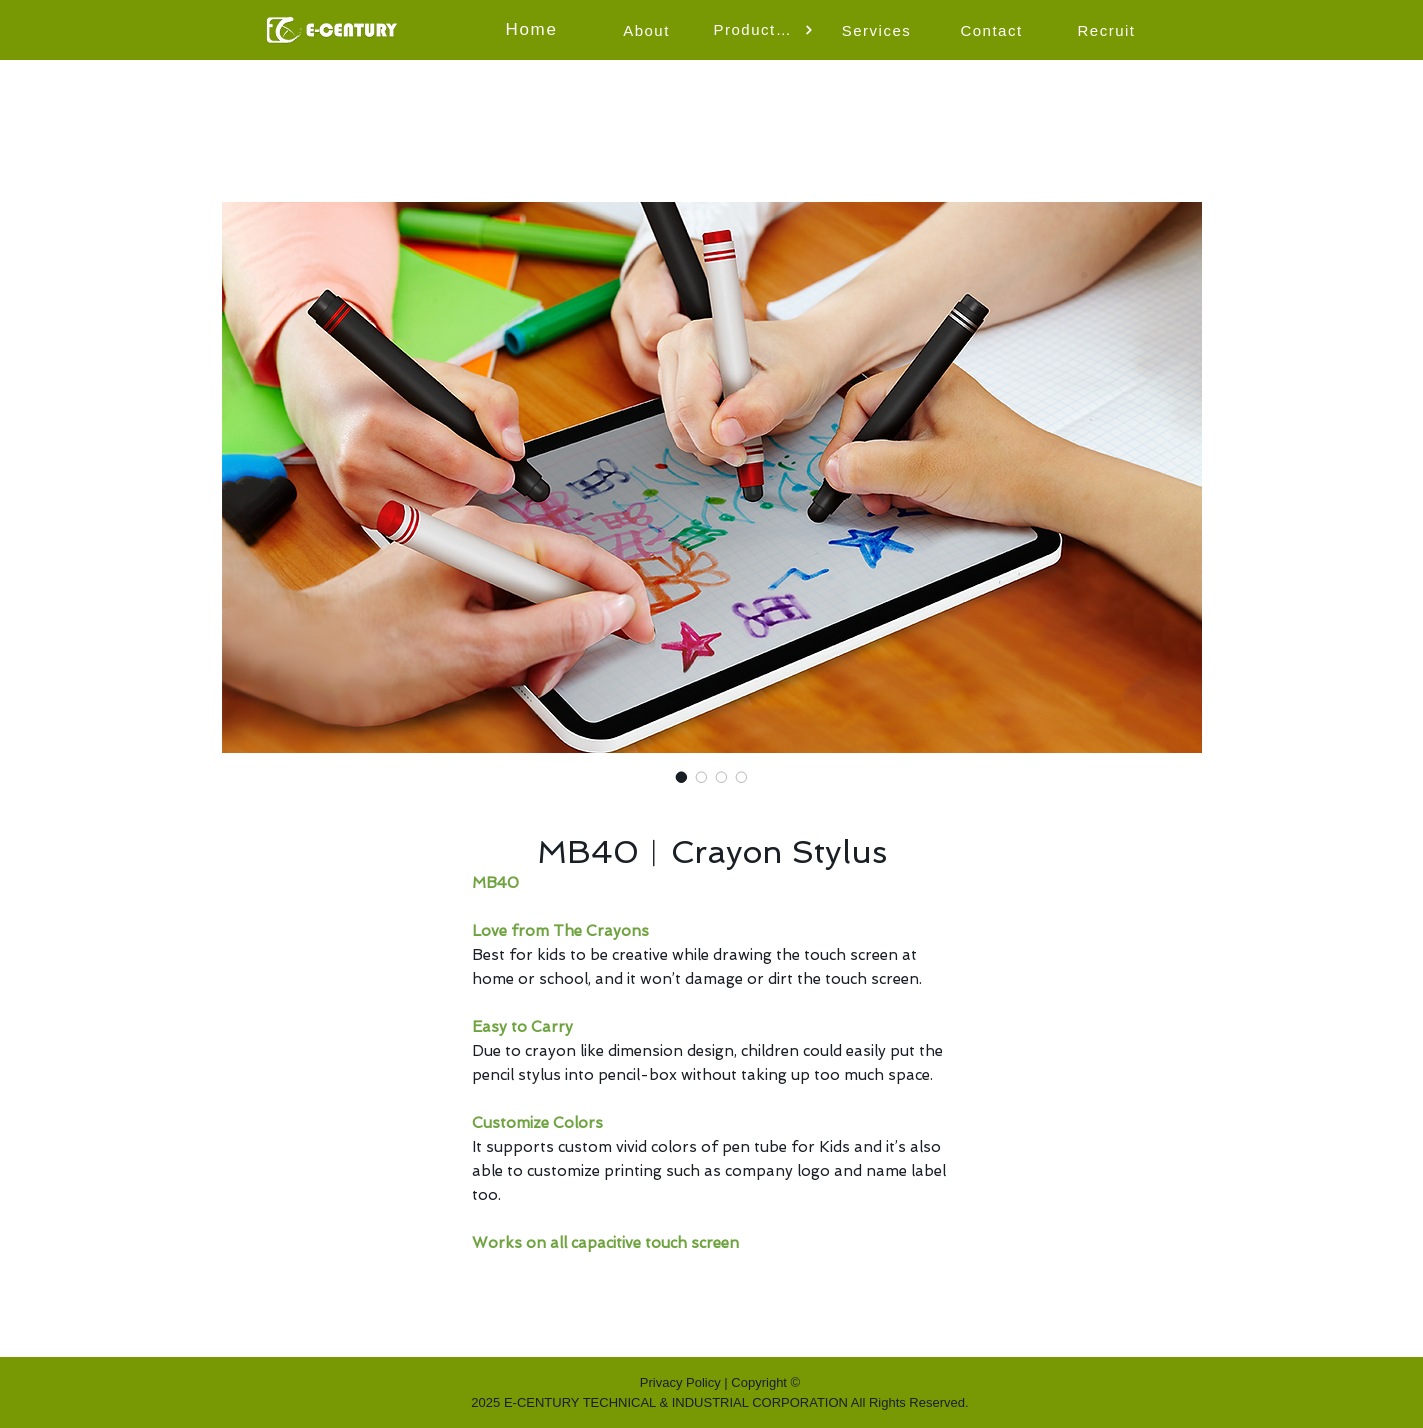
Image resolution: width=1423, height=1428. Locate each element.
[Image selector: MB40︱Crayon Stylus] (682, 777)
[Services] (879, 30)
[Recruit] (1109, 30)
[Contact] (994, 30)
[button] (764, 30)
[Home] (534, 30)
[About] (649, 30)
